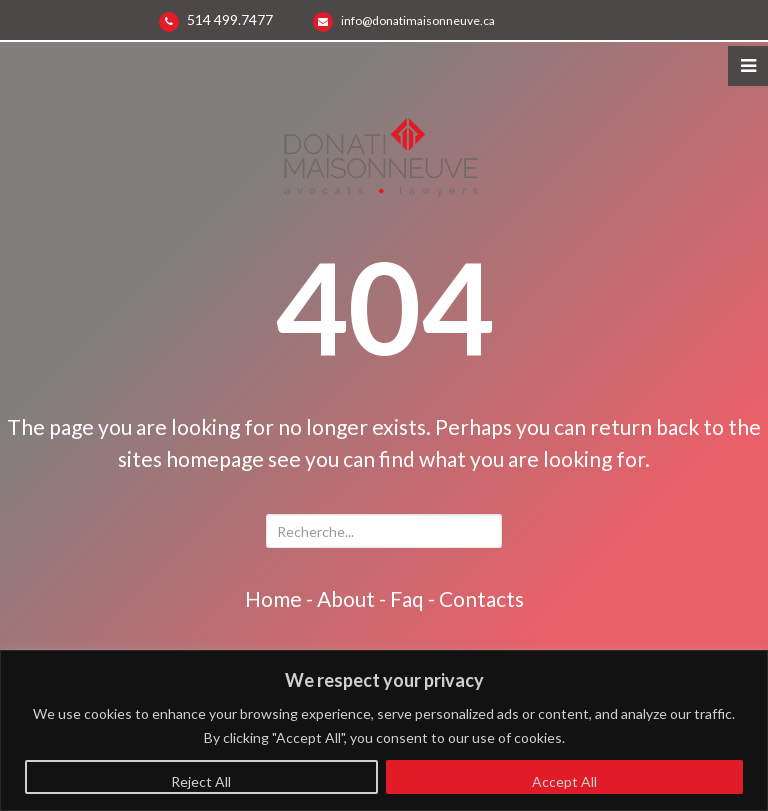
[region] (384, 730)
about (346, 598)
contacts (481, 598)
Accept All (564, 781)
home (273, 598)
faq (407, 598)
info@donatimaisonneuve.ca (418, 20)
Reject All (201, 781)
